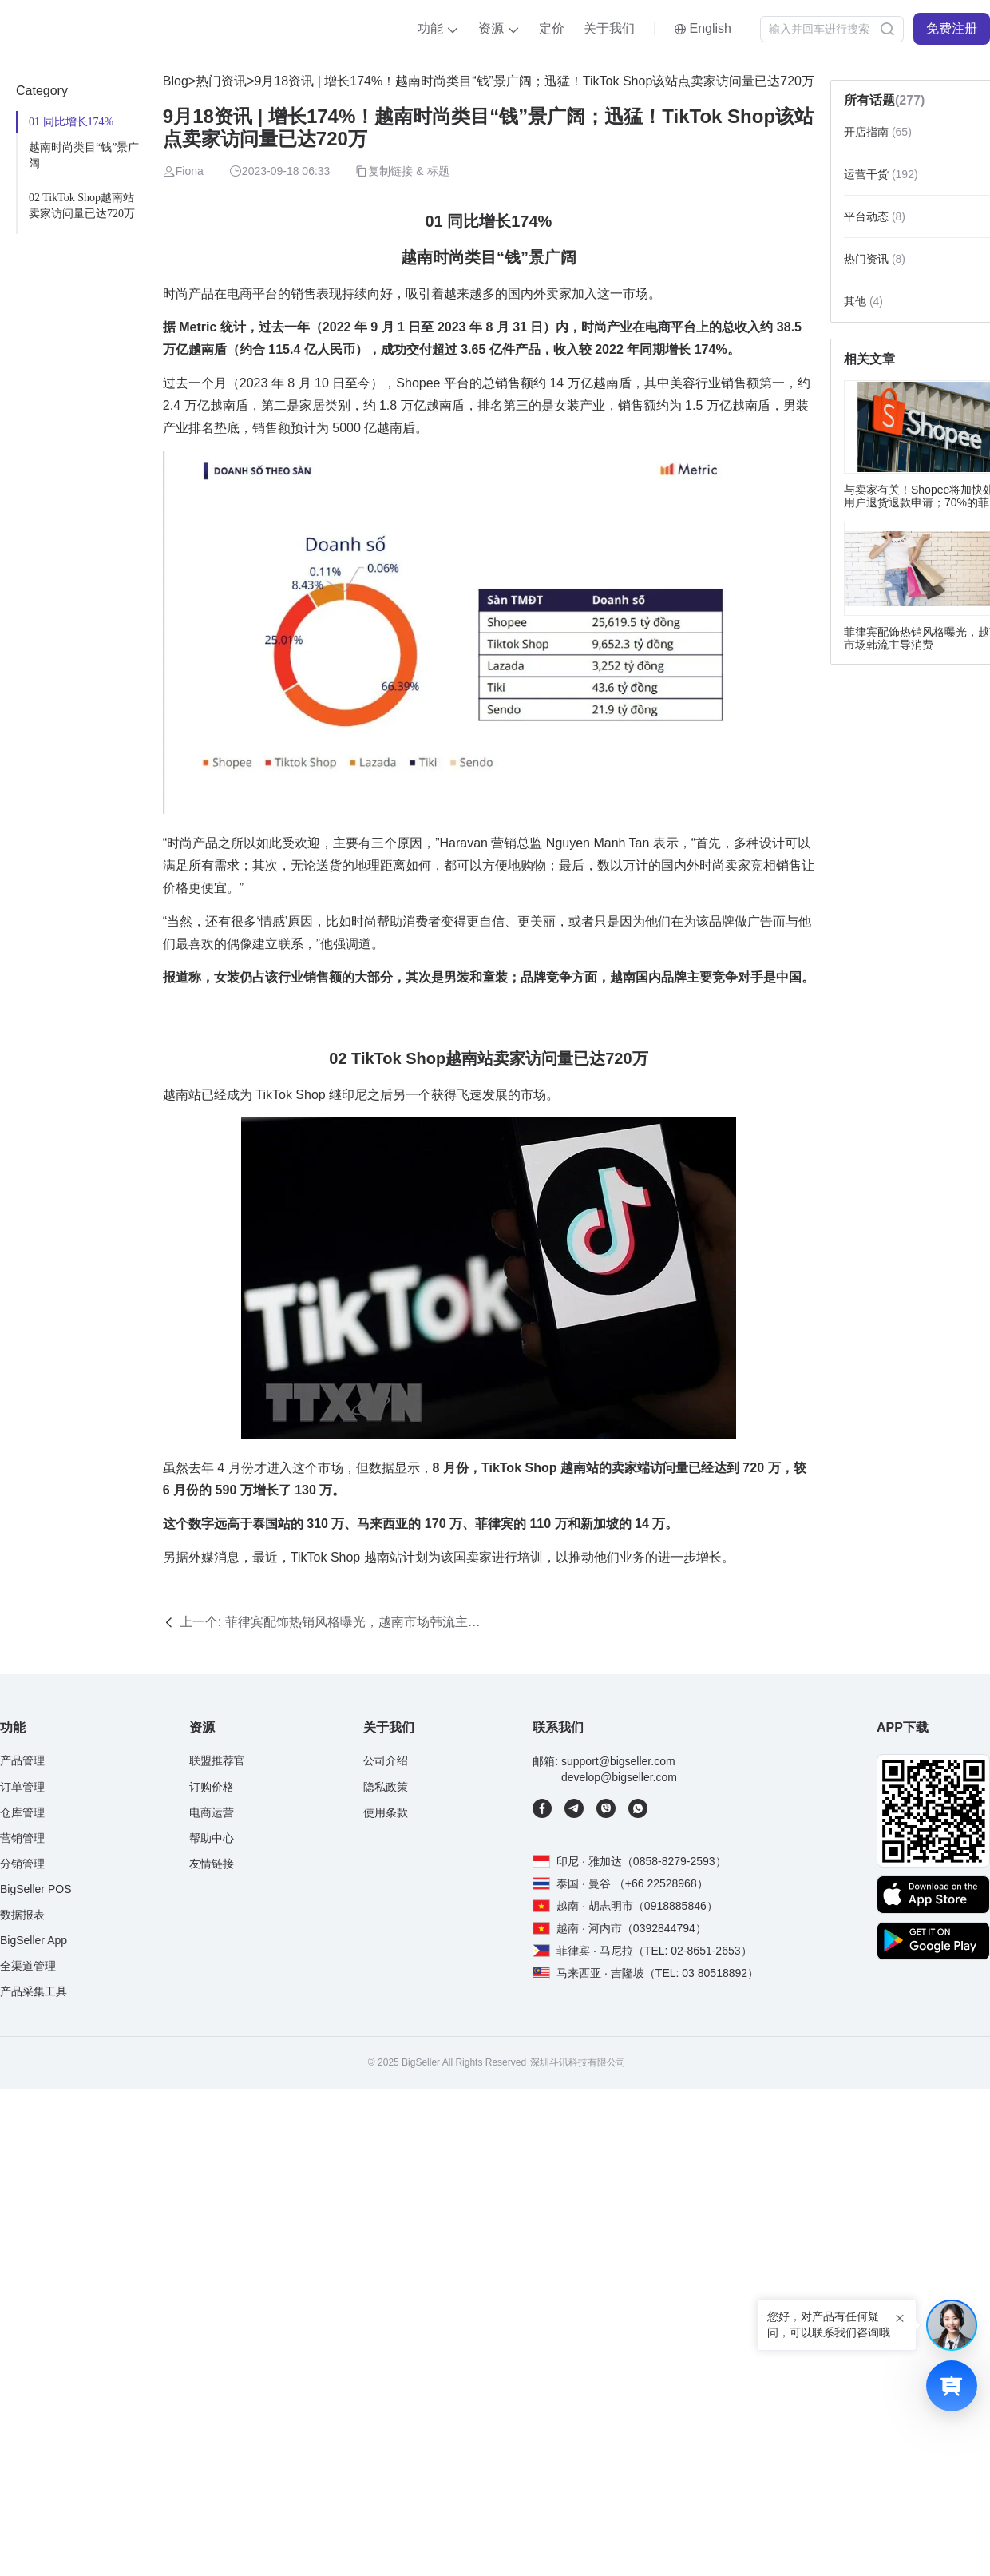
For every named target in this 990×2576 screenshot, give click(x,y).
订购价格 (211, 1786)
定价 (551, 28)
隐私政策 (385, 1786)
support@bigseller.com (618, 1761)
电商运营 (211, 1812)
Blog (175, 81)
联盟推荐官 (217, 1760)
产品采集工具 (33, 1991)
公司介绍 (385, 1760)
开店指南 (878, 131)
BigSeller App (33, 1940)
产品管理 (22, 1760)
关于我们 (609, 28)
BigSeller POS (35, 1889)
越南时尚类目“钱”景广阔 (84, 155)
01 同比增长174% (71, 122)
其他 (863, 301)
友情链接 (211, 1863)
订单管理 (22, 1786)
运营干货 (881, 174)
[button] (438, 28)
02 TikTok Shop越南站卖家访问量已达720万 (82, 206)
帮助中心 (211, 1838)
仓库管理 (22, 1812)
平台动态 (874, 216)
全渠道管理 (28, 1965)
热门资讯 (221, 81)
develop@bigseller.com (619, 1777)
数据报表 (22, 1914)
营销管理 (22, 1838)
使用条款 (385, 1812)
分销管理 (22, 1863)
